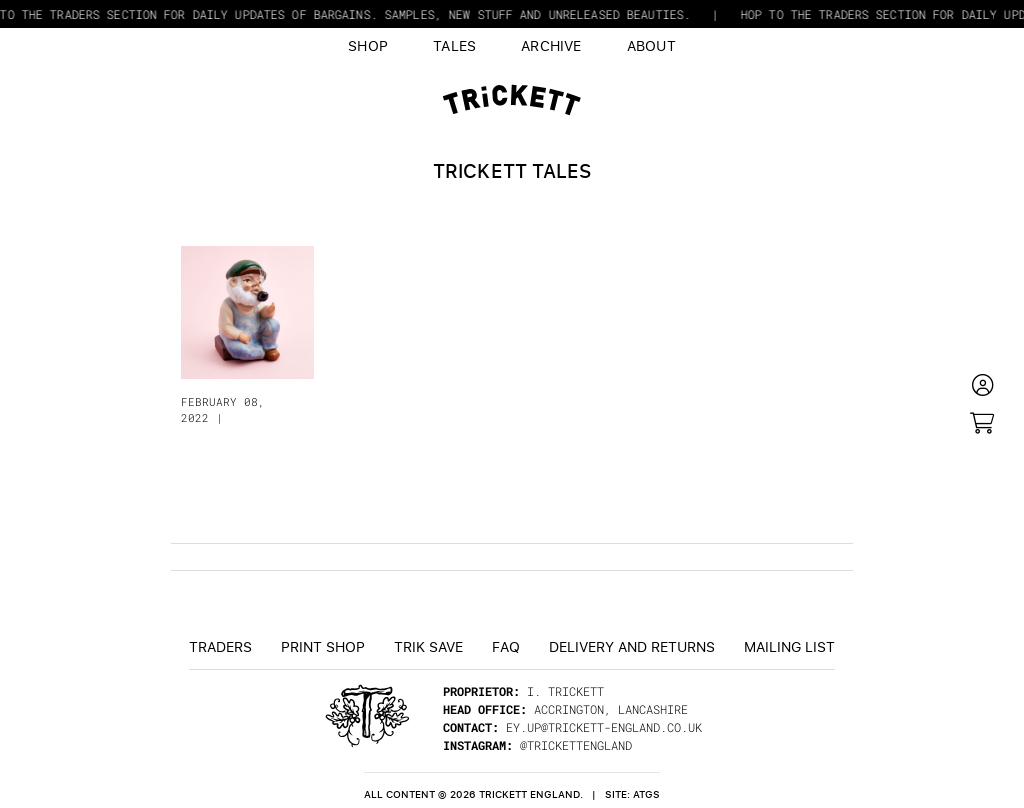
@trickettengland (576, 745)
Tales (454, 45)
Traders (220, 646)
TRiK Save (428, 646)
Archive (551, 45)
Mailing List (789, 646)
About (651, 45)
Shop (368, 45)
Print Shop (323, 646)
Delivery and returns (632, 646)
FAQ (506, 646)
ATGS (646, 794)
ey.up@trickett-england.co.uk (604, 727)
